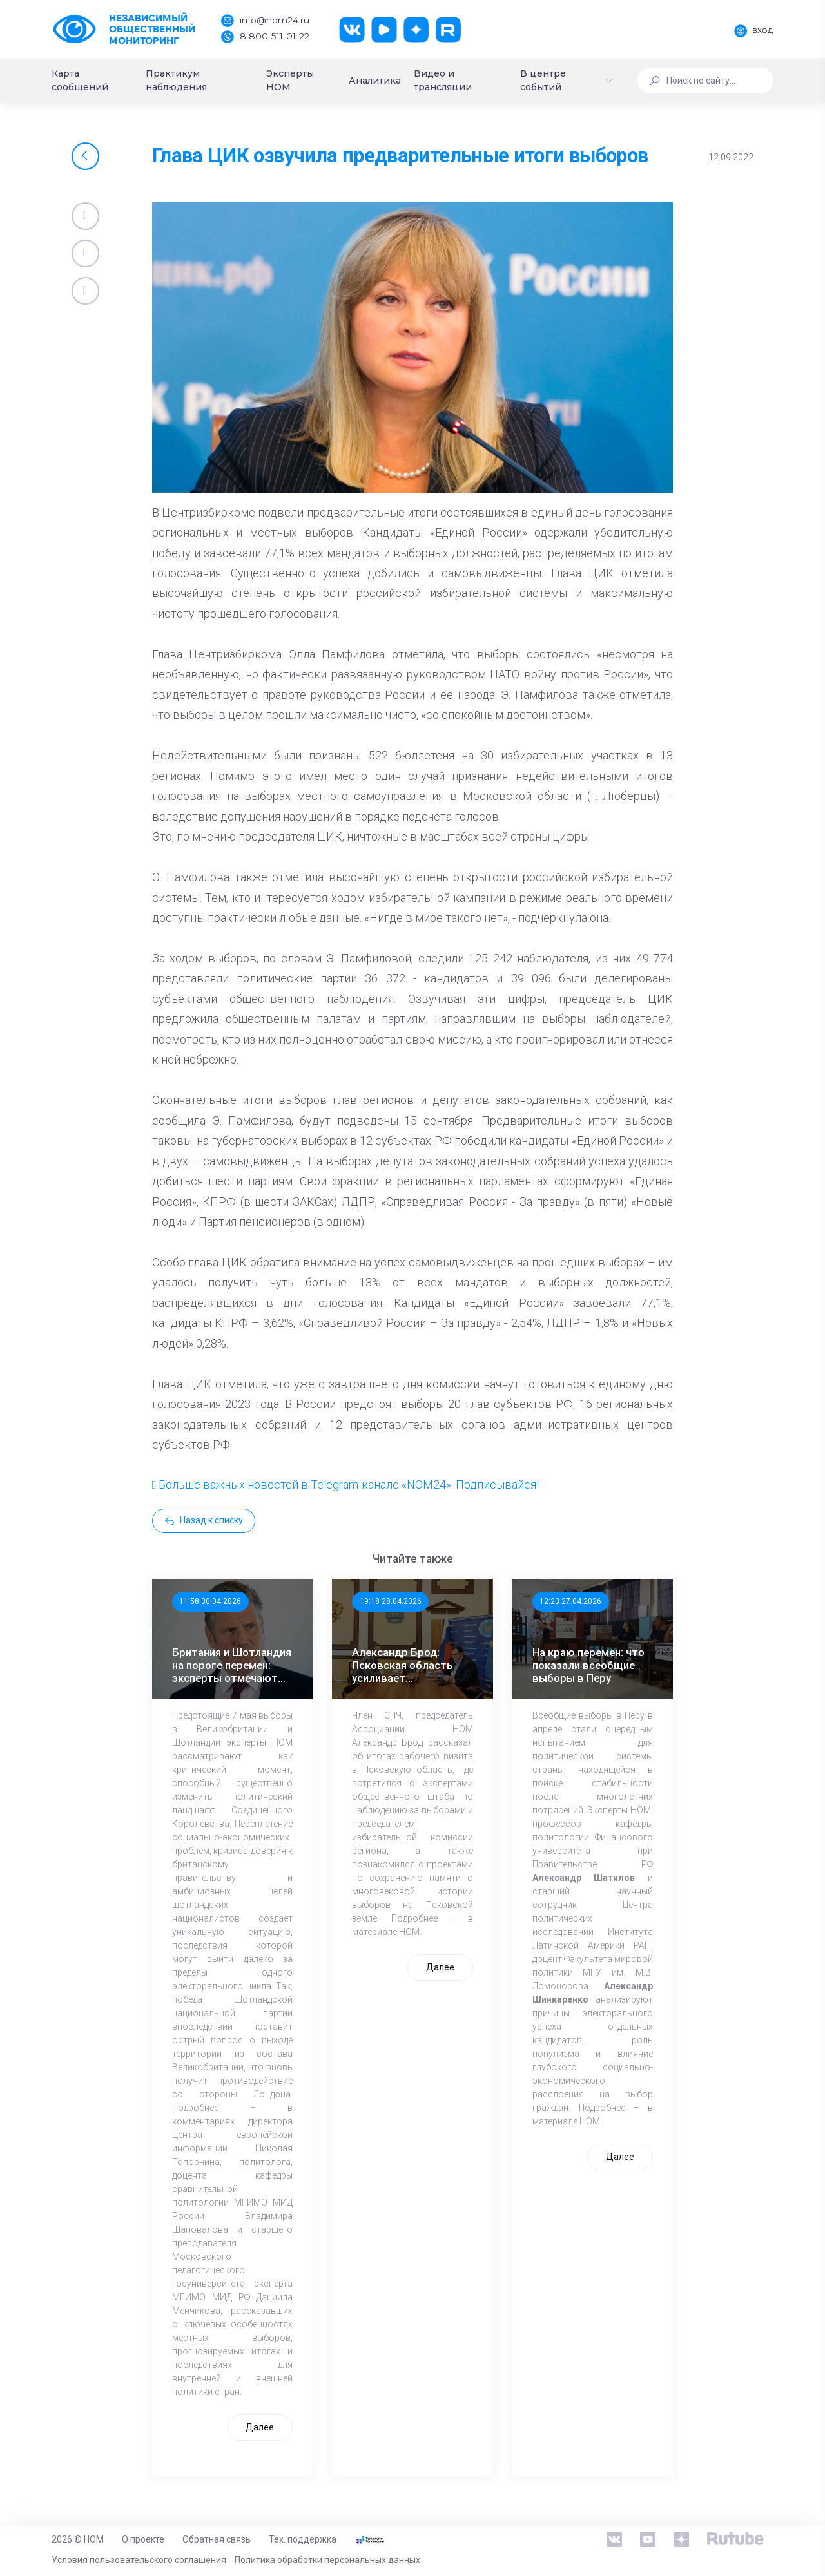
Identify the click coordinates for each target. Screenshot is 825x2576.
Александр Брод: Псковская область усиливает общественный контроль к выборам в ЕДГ (411, 1665)
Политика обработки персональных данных (327, 2560)
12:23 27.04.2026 (570, 1601)
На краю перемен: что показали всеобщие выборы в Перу (588, 1665)
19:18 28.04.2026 (391, 1601)
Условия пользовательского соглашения (139, 2560)
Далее (260, 2427)
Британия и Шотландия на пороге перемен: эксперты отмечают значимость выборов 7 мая (232, 1665)
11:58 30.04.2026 (210, 1601)
